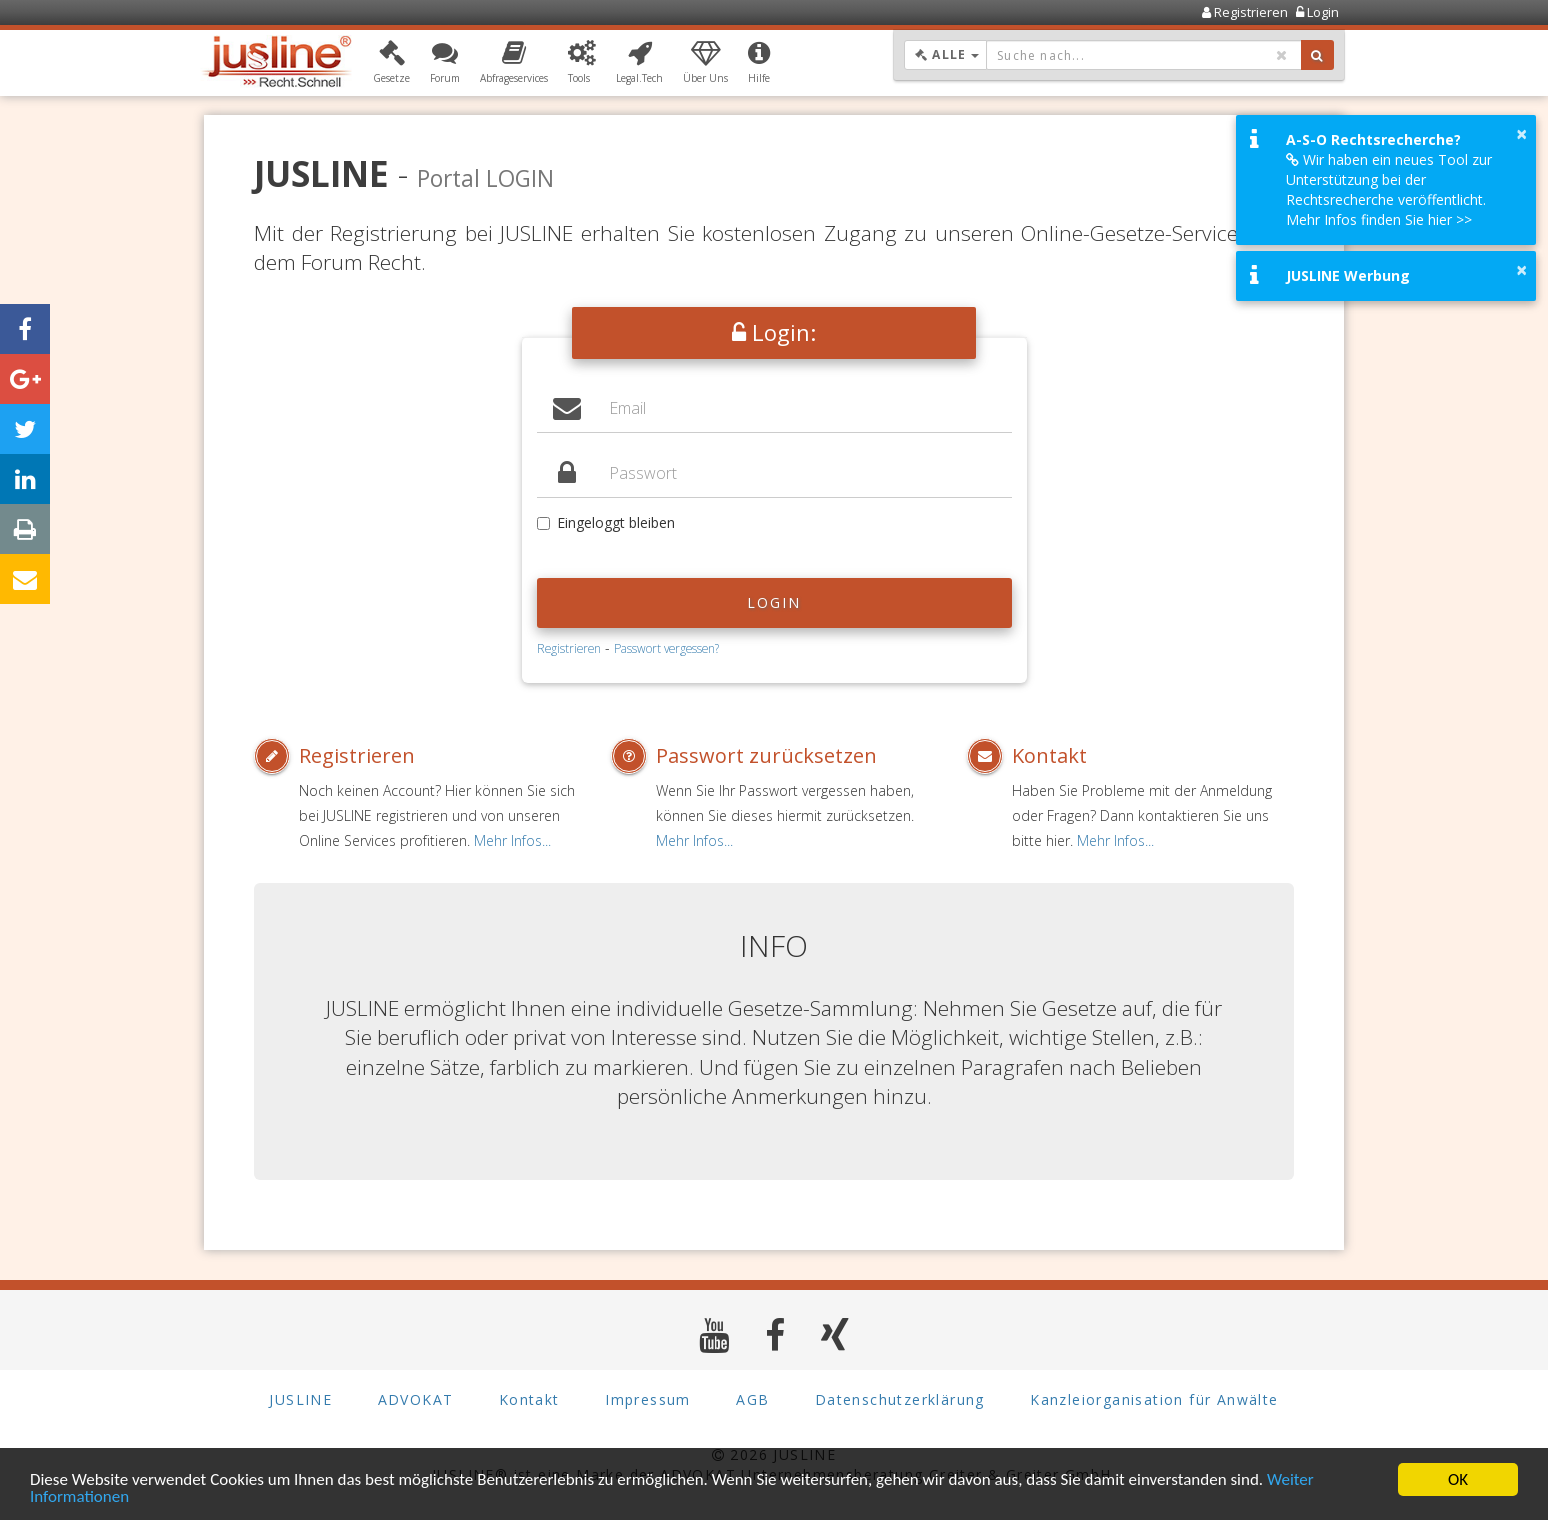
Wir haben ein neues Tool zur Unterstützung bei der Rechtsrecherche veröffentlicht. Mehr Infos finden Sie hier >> (1389, 189)
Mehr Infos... (512, 840)
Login (774, 602)
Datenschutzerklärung (900, 1399)
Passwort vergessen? (666, 648)
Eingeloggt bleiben (606, 522)
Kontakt (1049, 755)
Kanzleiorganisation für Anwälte (1154, 1399)
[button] (391, 63)
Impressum (648, 1399)
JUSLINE (300, 1399)
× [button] (1521, 134)
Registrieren (569, 648)
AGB (752, 1399)
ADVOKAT (416, 1399)
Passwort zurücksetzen (766, 755)
